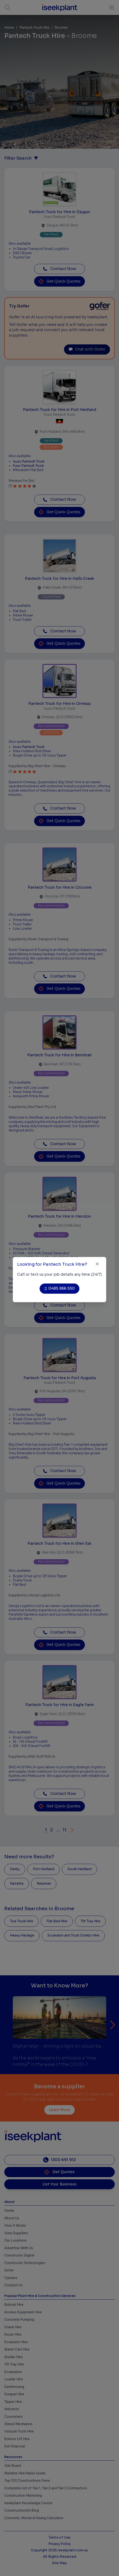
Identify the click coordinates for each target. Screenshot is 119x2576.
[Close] (97, 1264)
